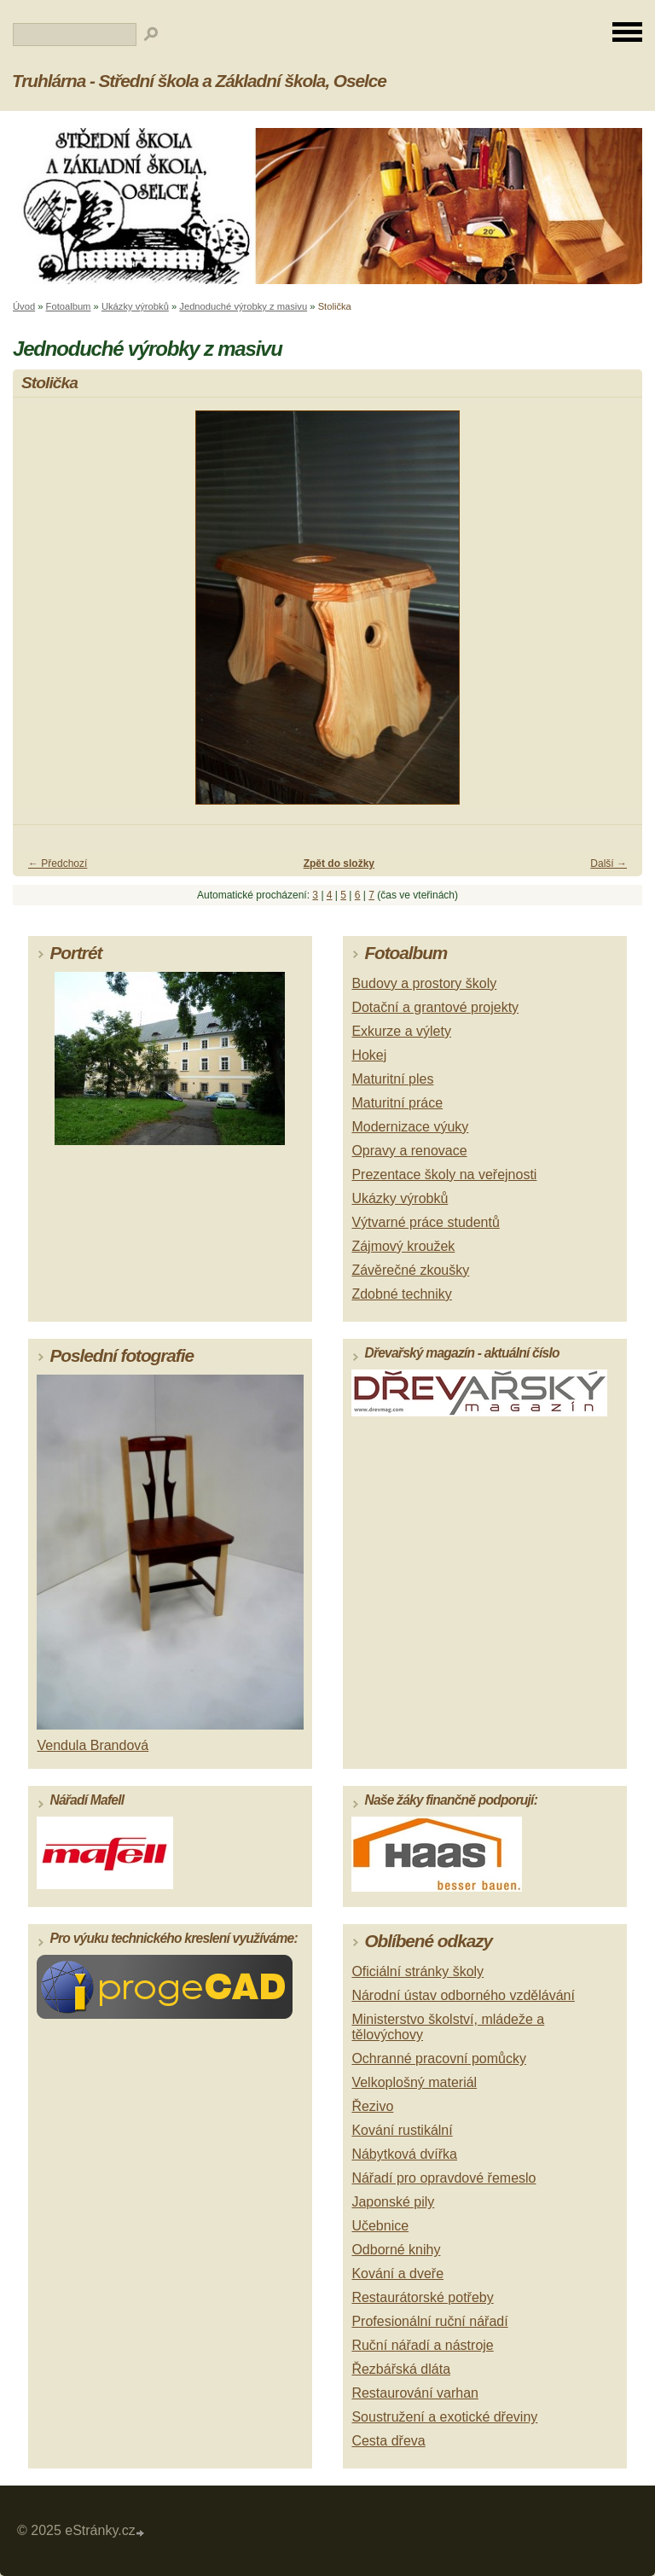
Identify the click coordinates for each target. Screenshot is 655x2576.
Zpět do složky (339, 863)
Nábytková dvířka (404, 2154)
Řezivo (372, 2106)
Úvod (24, 306)
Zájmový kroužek (403, 1246)
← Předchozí (57, 863)
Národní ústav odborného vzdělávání (463, 1995)
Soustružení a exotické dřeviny (444, 2417)
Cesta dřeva (388, 2441)
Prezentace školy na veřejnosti (443, 1174)
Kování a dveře (397, 2273)
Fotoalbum (68, 306)
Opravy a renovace (409, 1150)
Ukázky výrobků (135, 306)
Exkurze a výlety (400, 1031)
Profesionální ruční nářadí (429, 2321)
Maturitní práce (397, 1103)
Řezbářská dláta (400, 2369)
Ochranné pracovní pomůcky (438, 2058)
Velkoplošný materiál (414, 2082)
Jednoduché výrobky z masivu (243, 306)
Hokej (368, 1055)
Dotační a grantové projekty (435, 1007)
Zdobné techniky (401, 1294)
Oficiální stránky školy (417, 1971)
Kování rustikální (401, 2130)
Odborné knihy (395, 2249)
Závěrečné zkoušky (410, 1270)
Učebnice (380, 2225)
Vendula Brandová (92, 1745)
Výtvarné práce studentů (425, 1222)
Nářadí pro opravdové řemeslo (443, 2178)
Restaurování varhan (414, 2393)
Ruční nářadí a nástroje (422, 2345)
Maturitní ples (392, 1079)
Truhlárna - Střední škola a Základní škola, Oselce (199, 80)
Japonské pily (392, 2202)
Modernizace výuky (409, 1126)
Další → (608, 863)
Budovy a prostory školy (423, 983)
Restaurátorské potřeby (422, 2297)
